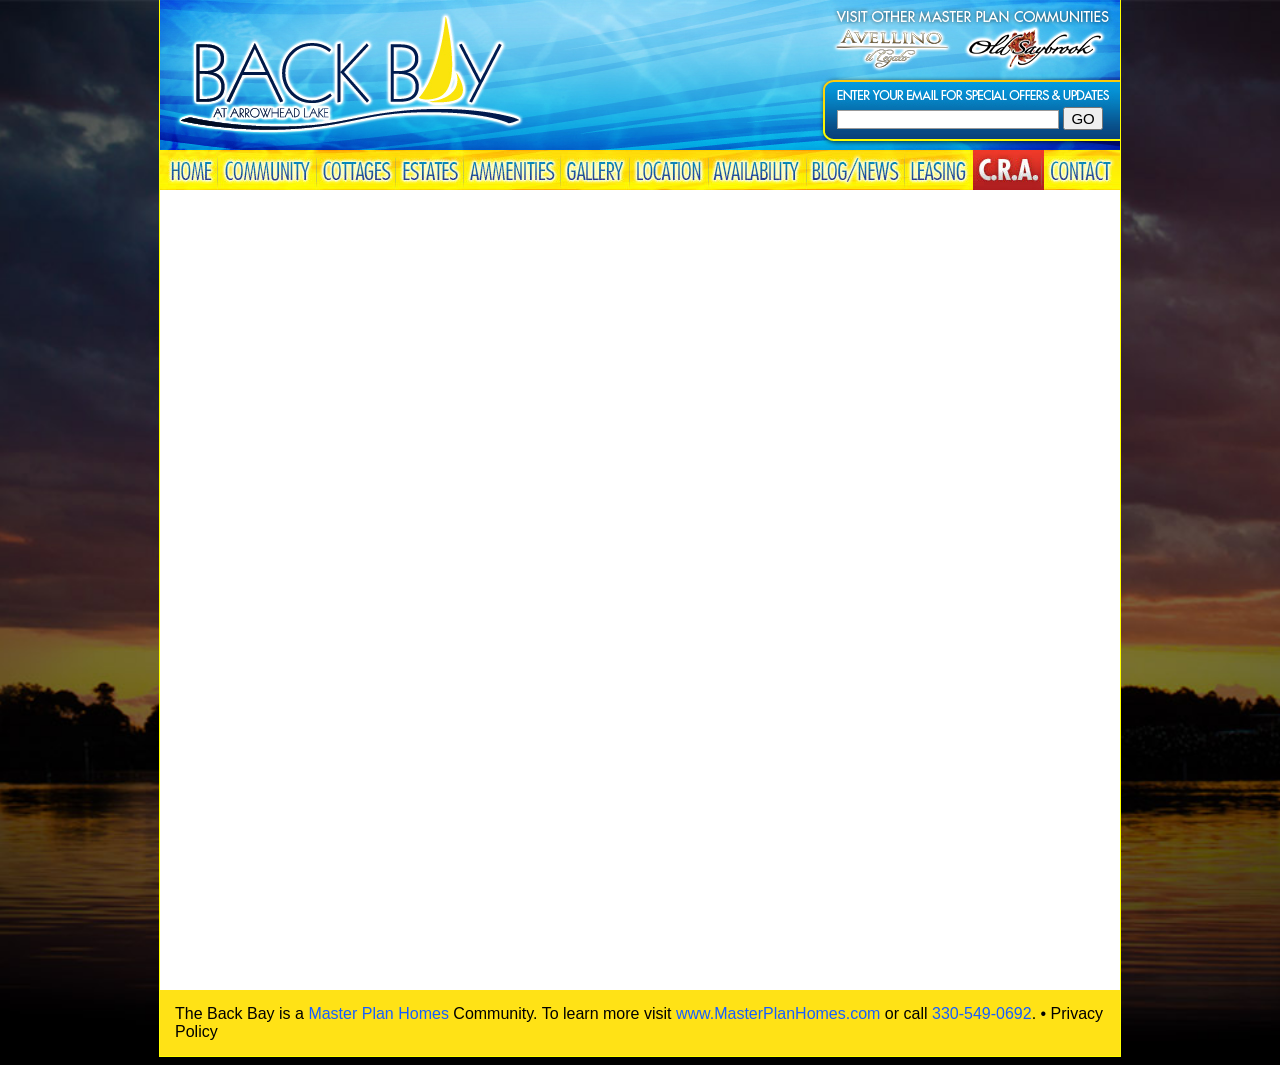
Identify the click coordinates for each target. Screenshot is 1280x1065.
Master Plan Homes (378, 1013)
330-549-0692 (982, 1013)
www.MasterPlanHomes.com (778, 1013)
